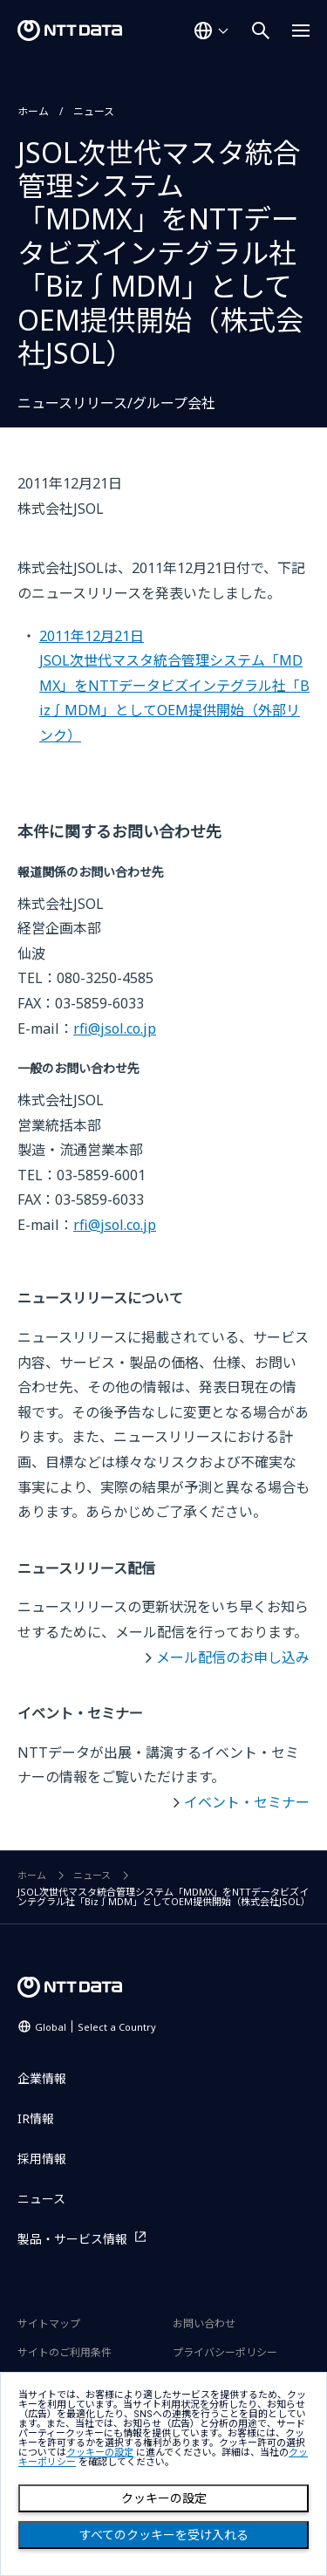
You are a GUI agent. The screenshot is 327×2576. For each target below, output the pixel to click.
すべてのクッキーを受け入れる (164, 2535)
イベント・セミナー (247, 1802)
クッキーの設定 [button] (99, 2452)
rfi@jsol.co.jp (114, 1028)
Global (95, 2026)
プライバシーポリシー (225, 2352)
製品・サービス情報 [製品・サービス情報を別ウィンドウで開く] (72, 2239)
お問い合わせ (204, 2323)
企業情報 (41, 2078)
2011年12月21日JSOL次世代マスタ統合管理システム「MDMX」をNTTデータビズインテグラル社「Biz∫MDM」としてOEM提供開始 (174, 685)
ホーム (33, 111)
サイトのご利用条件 (64, 2352)
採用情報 (41, 2158)
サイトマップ (48, 2323)
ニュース (93, 111)
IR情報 (35, 2118)
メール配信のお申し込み (233, 1657)
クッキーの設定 (164, 2498)
